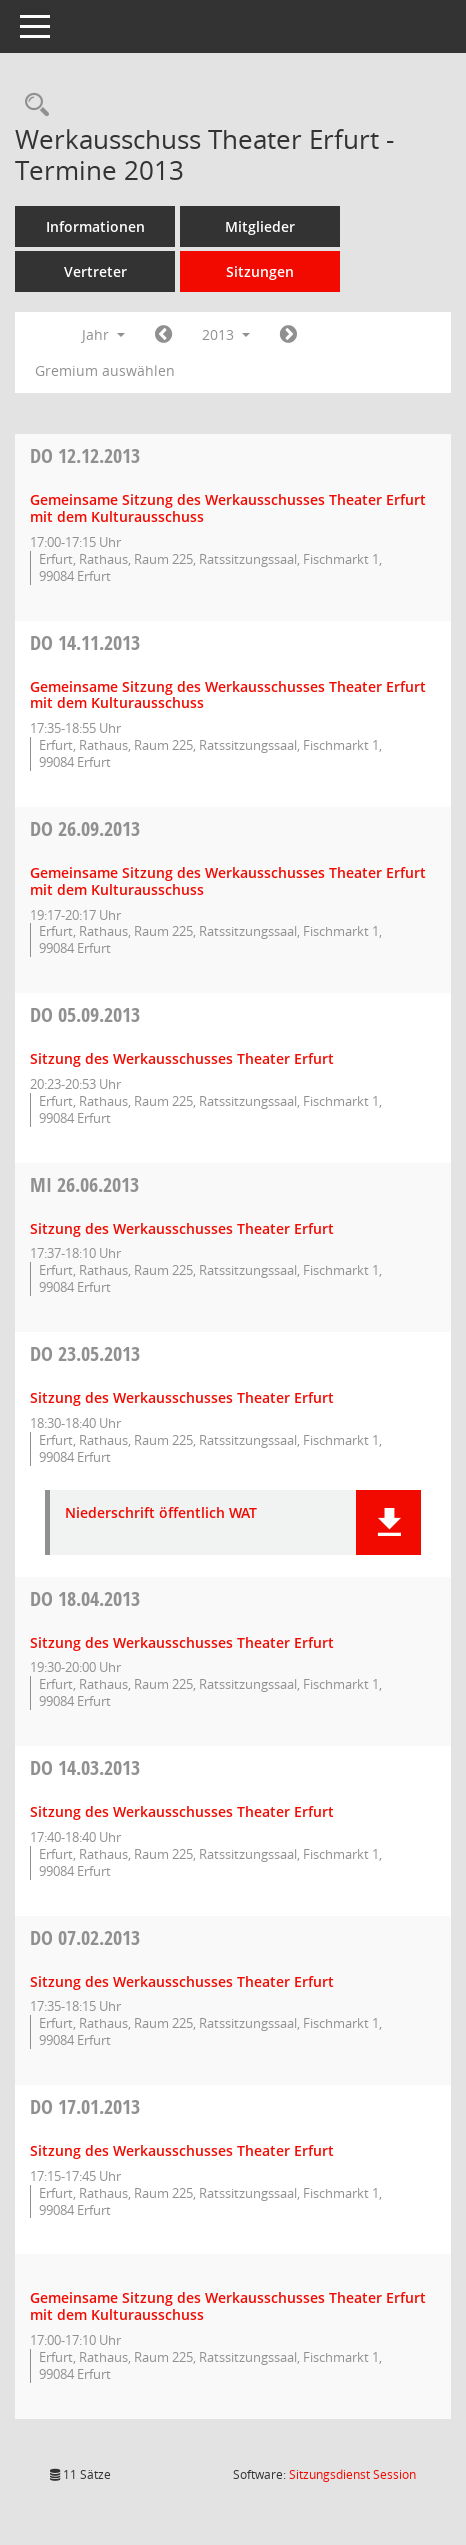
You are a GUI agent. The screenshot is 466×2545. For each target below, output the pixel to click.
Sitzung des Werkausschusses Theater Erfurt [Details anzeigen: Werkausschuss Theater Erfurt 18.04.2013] (182, 1642)
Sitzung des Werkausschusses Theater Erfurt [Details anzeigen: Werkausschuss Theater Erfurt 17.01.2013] (182, 2150)
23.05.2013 (85, 1353)
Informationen (95, 226)
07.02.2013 (85, 1937)
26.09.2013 (85, 828)
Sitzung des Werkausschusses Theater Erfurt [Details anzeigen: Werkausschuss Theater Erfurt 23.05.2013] (182, 1397)
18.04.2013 (85, 1598)
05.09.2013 (85, 1014)
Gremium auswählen (105, 370)
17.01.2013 (85, 2106)
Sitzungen (260, 271)
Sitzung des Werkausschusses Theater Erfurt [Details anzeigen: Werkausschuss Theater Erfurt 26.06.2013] (182, 1228)
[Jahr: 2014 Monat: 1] (288, 335)
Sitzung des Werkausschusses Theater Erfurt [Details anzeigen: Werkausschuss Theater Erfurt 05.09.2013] (182, 1058)
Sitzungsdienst (352, 2474)
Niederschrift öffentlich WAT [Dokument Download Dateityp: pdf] (161, 1513)
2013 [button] (226, 334)
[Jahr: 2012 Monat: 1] (163, 335)
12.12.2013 (85, 455)
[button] (388, 1522)
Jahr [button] (103, 334)
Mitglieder (260, 226)
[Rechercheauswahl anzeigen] (32, 105)
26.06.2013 (84, 1184)
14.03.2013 (85, 1767)
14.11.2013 (85, 642)
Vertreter (95, 271)
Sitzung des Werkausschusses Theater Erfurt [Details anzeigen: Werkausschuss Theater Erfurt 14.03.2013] (182, 1811)
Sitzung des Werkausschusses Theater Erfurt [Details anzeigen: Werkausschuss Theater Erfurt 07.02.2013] (182, 1981)
